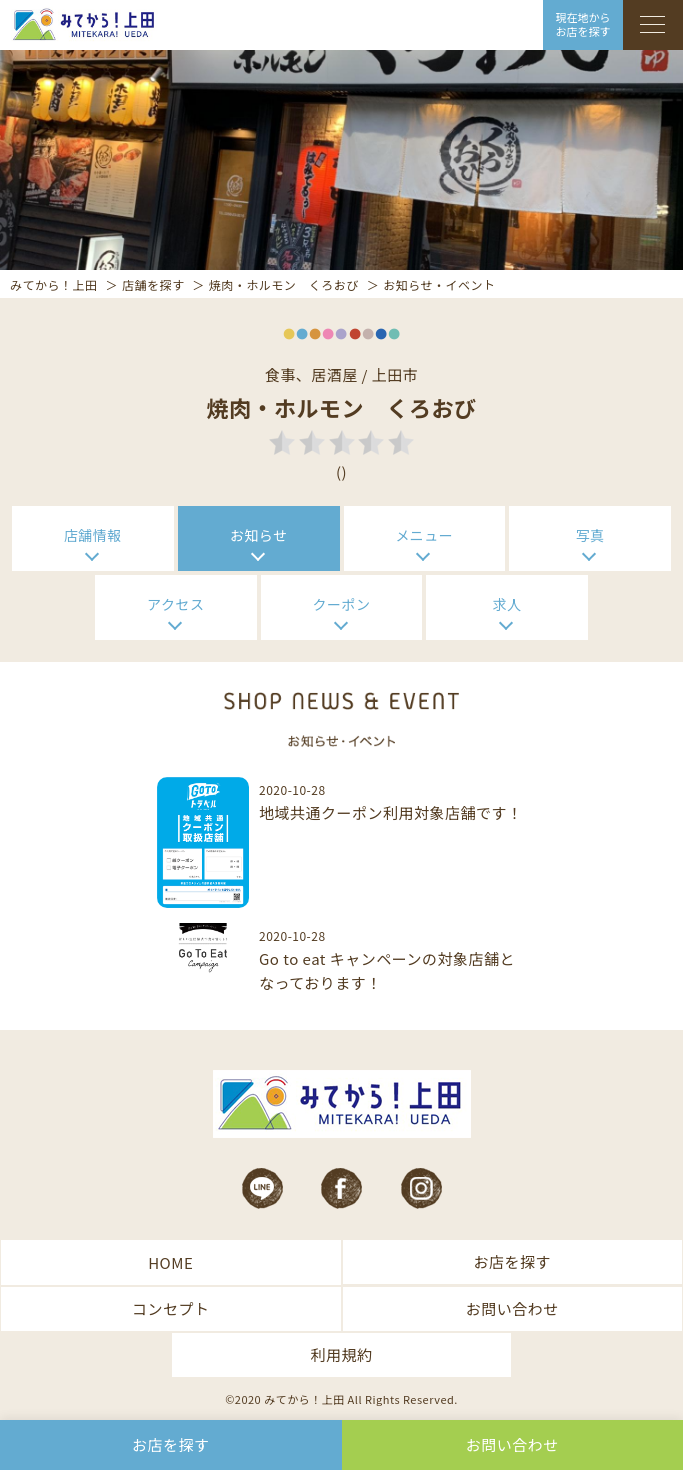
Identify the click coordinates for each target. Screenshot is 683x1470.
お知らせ (259, 535)
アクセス (175, 604)
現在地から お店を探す (583, 24)
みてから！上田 (54, 284)
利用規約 (341, 1354)
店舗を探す (153, 284)
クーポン (342, 604)
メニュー (424, 535)
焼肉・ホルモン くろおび (284, 284)
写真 (590, 535)
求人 (507, 604)
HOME (170, 1262)
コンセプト (171, 1308)
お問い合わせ (512, 1308)
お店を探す (512, 1261)
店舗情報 (93, 535)
